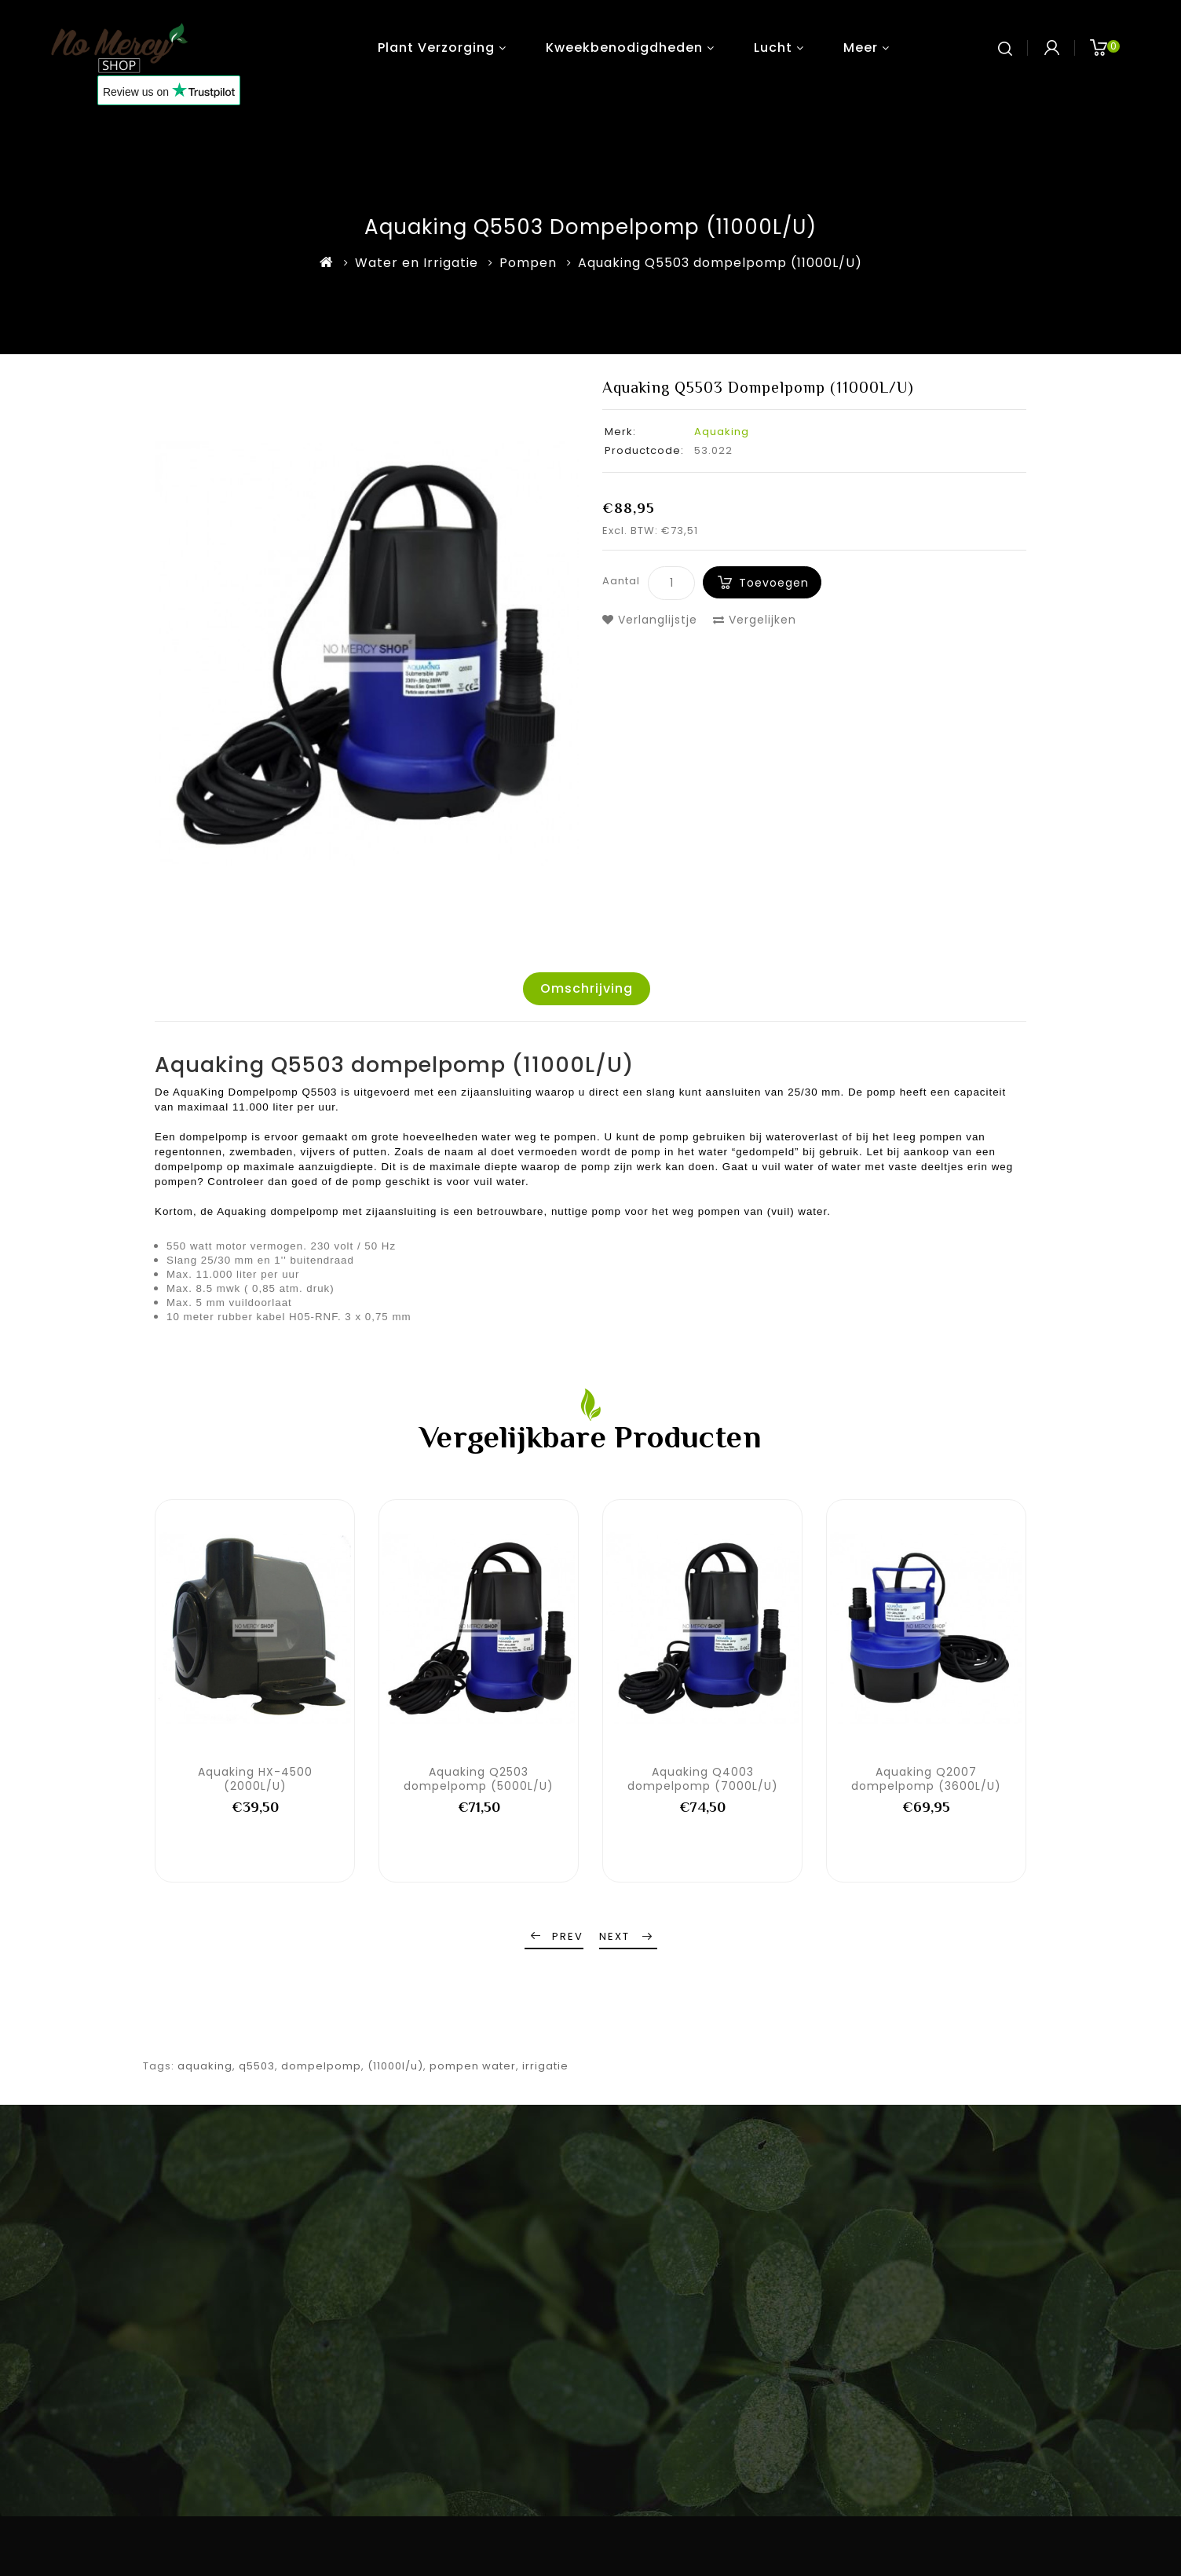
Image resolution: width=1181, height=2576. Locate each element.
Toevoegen (774, 583)
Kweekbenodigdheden (624, 47)
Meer (860, 47)
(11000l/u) (395, 2065)
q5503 (257, 2065)
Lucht (773, 47)
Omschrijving (586, 988)
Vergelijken (754, 620)
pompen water (473, 2065)
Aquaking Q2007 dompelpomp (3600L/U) (926, 1779)
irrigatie (545, 2065)
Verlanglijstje (649, 620)
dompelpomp (321, 2065)
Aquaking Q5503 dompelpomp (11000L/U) (720, 263)
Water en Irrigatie (416, 263)
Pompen (528, 263)
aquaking (204, 2065)
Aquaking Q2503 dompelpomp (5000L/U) (479, 1779)
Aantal (621, 580)
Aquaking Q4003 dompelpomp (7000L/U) (702, 1779)
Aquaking (721, 431)
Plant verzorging (436, 47)
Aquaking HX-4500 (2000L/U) (255, 1779)
